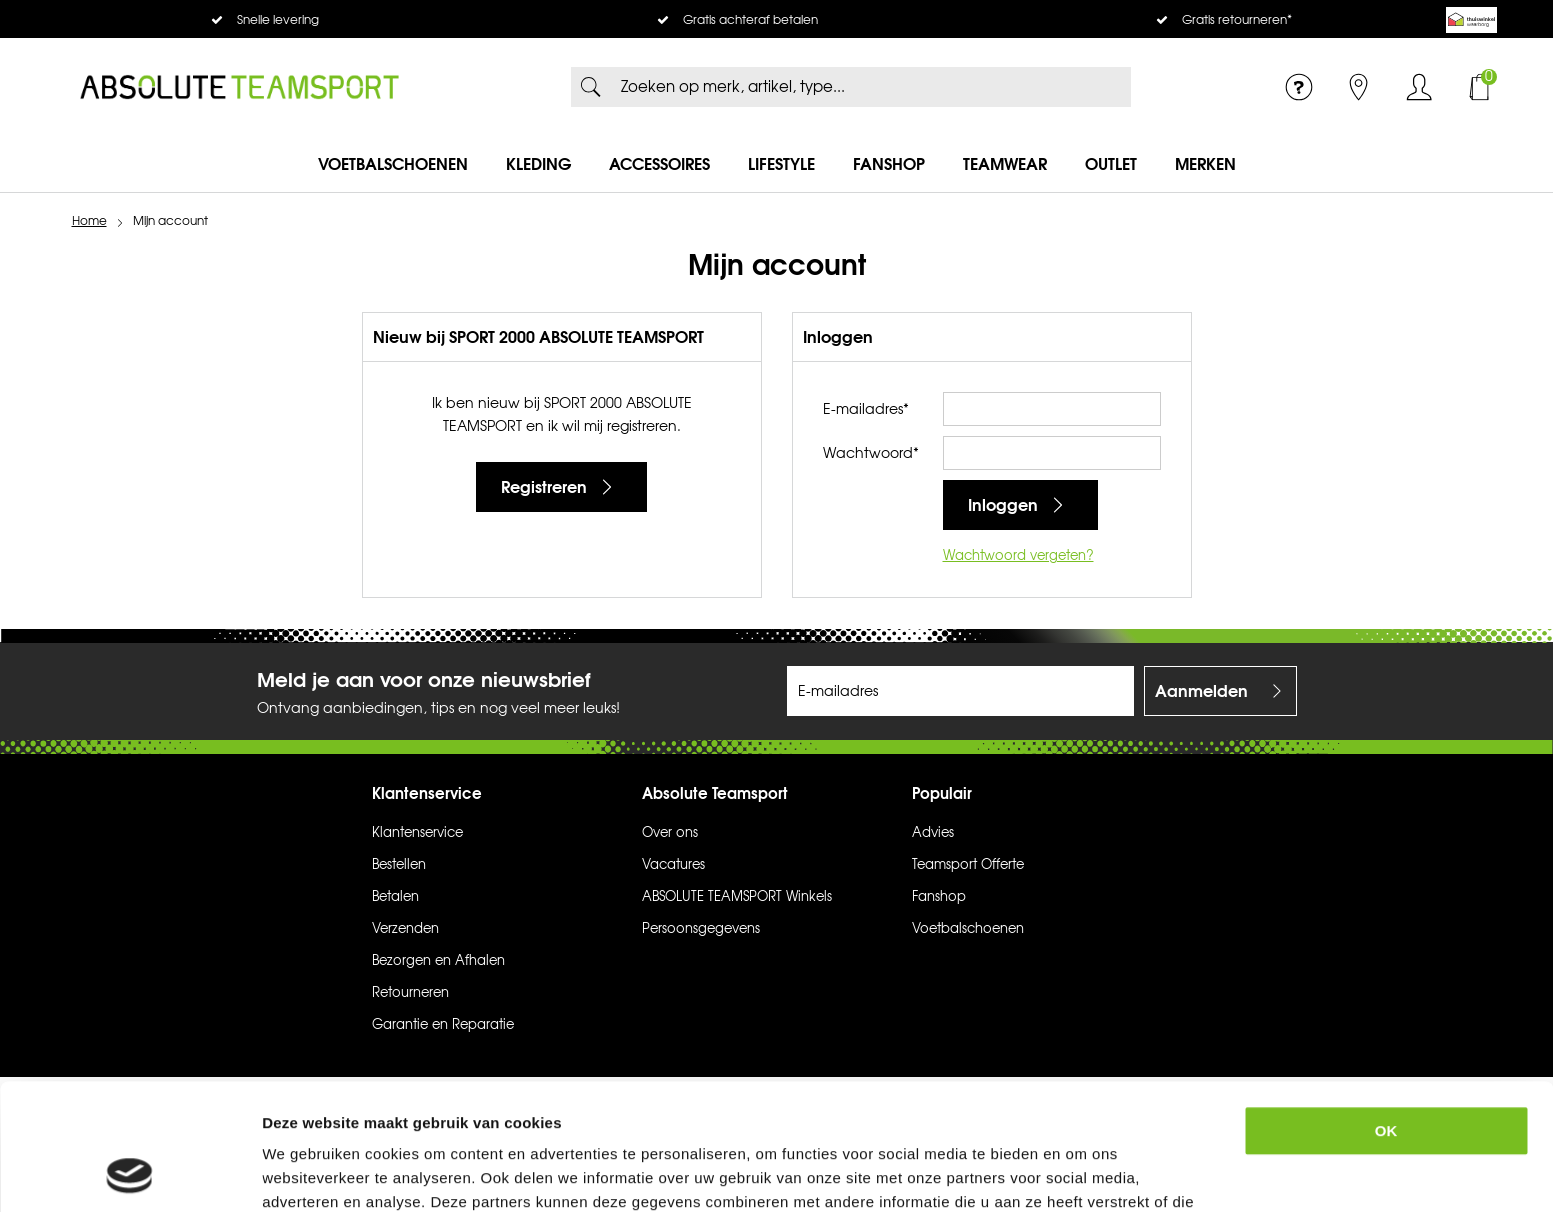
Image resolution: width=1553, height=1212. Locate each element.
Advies (933, 833)
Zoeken (591, 87)
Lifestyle (781, 164)
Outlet (1111, 164)
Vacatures (673, 865)
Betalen (395, 897)
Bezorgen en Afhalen (438, 961)
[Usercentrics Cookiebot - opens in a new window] (129, 1173)
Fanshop (889, 164)
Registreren (544, 487)
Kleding (538, 164)
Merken (1205, 164)
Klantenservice (417, 833)
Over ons (670, 833)
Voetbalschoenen (393, 164)
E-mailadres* (866, 409)
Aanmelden (1201, 691)
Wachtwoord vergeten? (1018, 556)
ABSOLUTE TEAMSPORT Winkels (737, 897)
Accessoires (659, 164)
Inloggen (1419, 87)
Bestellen (399, 865)
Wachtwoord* (871, 453)
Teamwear (1005, 164)
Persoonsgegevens (701, 929)
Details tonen (1094, 1172)
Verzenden (405, 929)
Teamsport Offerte (968, 865)
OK (1386, 1012)
